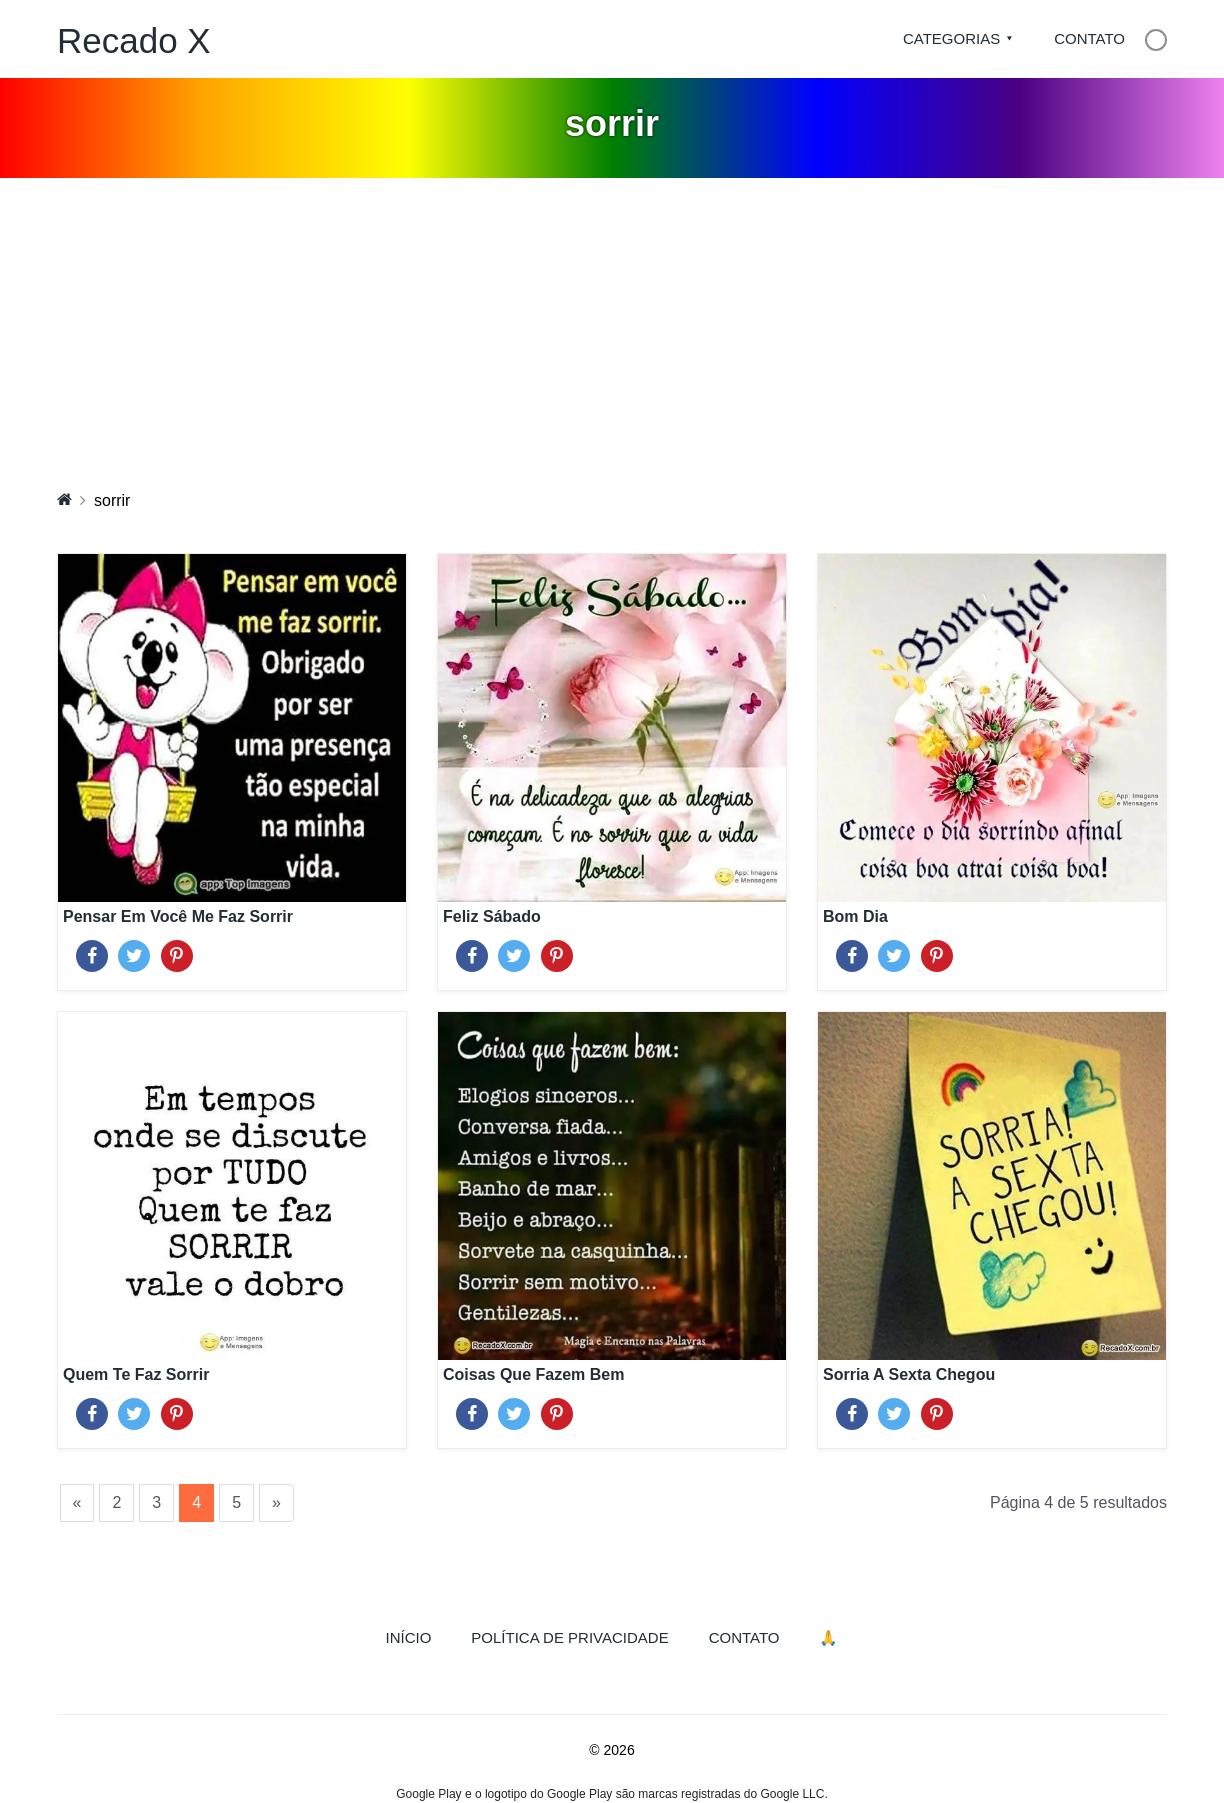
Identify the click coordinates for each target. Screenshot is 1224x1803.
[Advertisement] (612, 328)
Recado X (134, 40)
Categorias (951, 38)
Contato (1089, 38)
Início (419, 1636)
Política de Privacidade (569, 1637)
